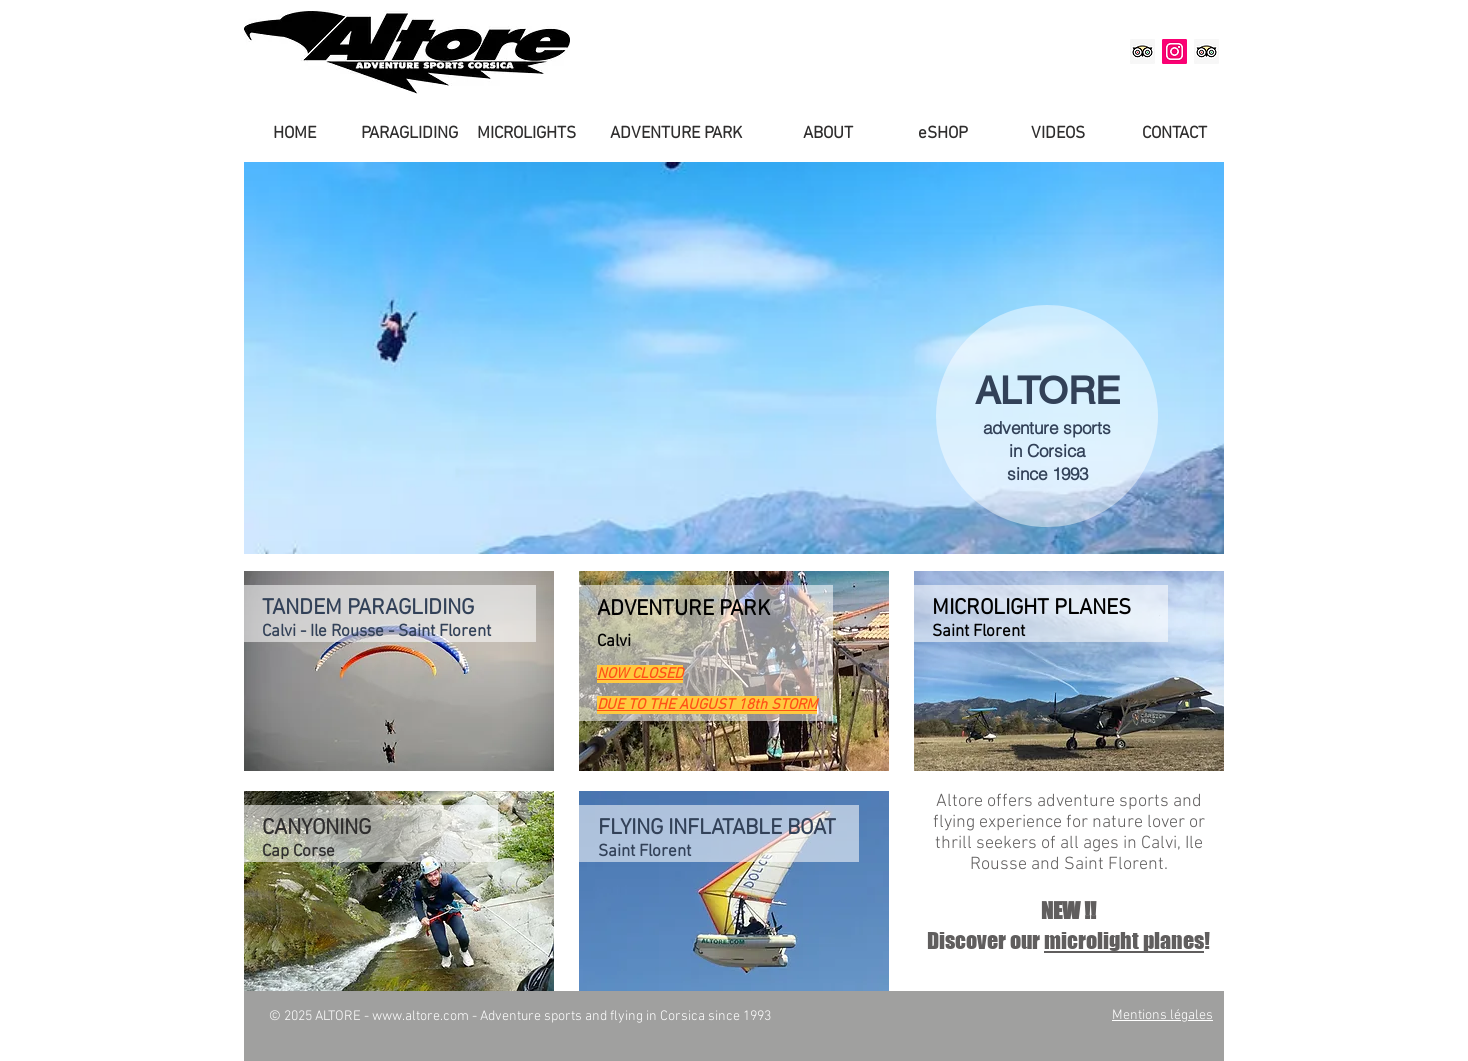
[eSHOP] (943, 135)
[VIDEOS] (1058, 135)
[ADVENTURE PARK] (675, 135)
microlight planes (1124, 940)
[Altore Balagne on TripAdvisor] (1142, 51)
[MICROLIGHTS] (526, 135)
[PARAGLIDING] (409, 135)
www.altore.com (420, 1016)
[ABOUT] (828, 135)
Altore (959, 801)
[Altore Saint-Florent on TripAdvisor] (1206, 51)
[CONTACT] (1174, 135)
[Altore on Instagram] (1174, 51)
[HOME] (294, 135)
